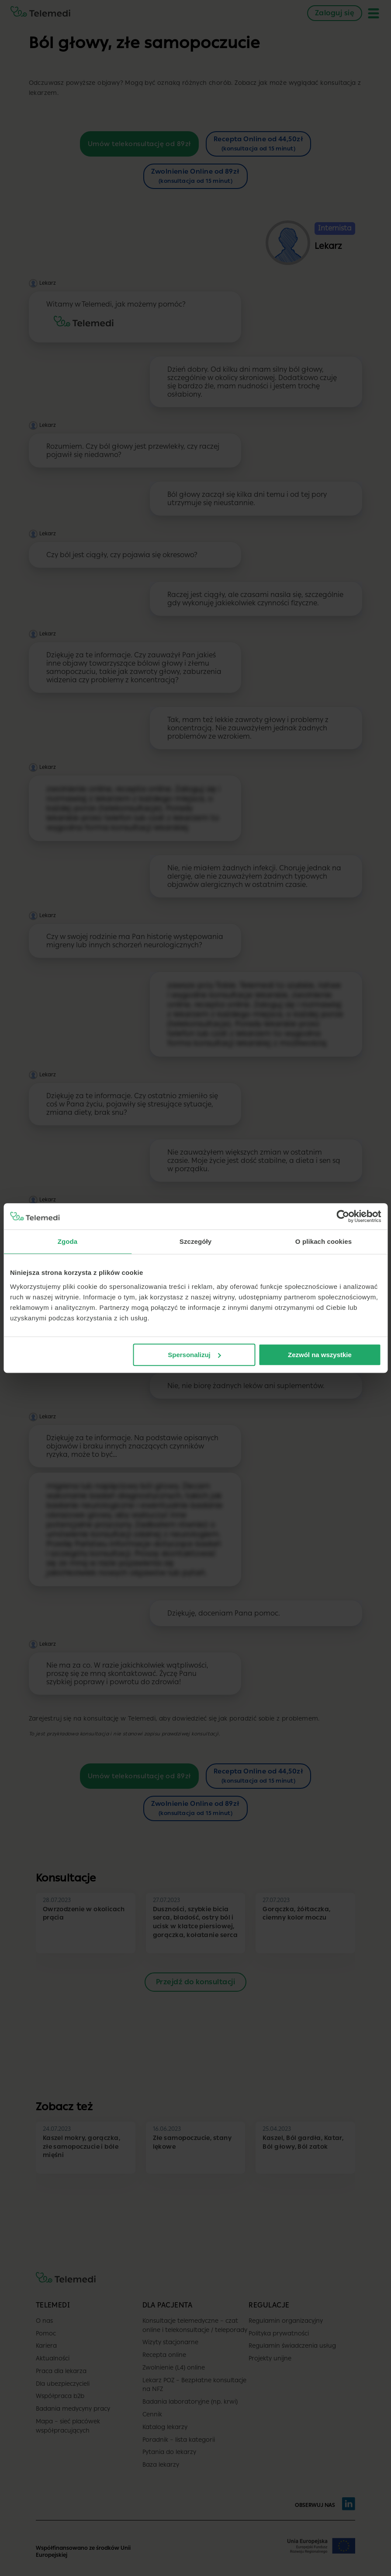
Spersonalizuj (194, 1354)
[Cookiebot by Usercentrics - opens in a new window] (342, 1216)
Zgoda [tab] (68, 1241)
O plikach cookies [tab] (323, 1241)
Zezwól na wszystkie (320, 1354)
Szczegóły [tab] (195, 1241)
